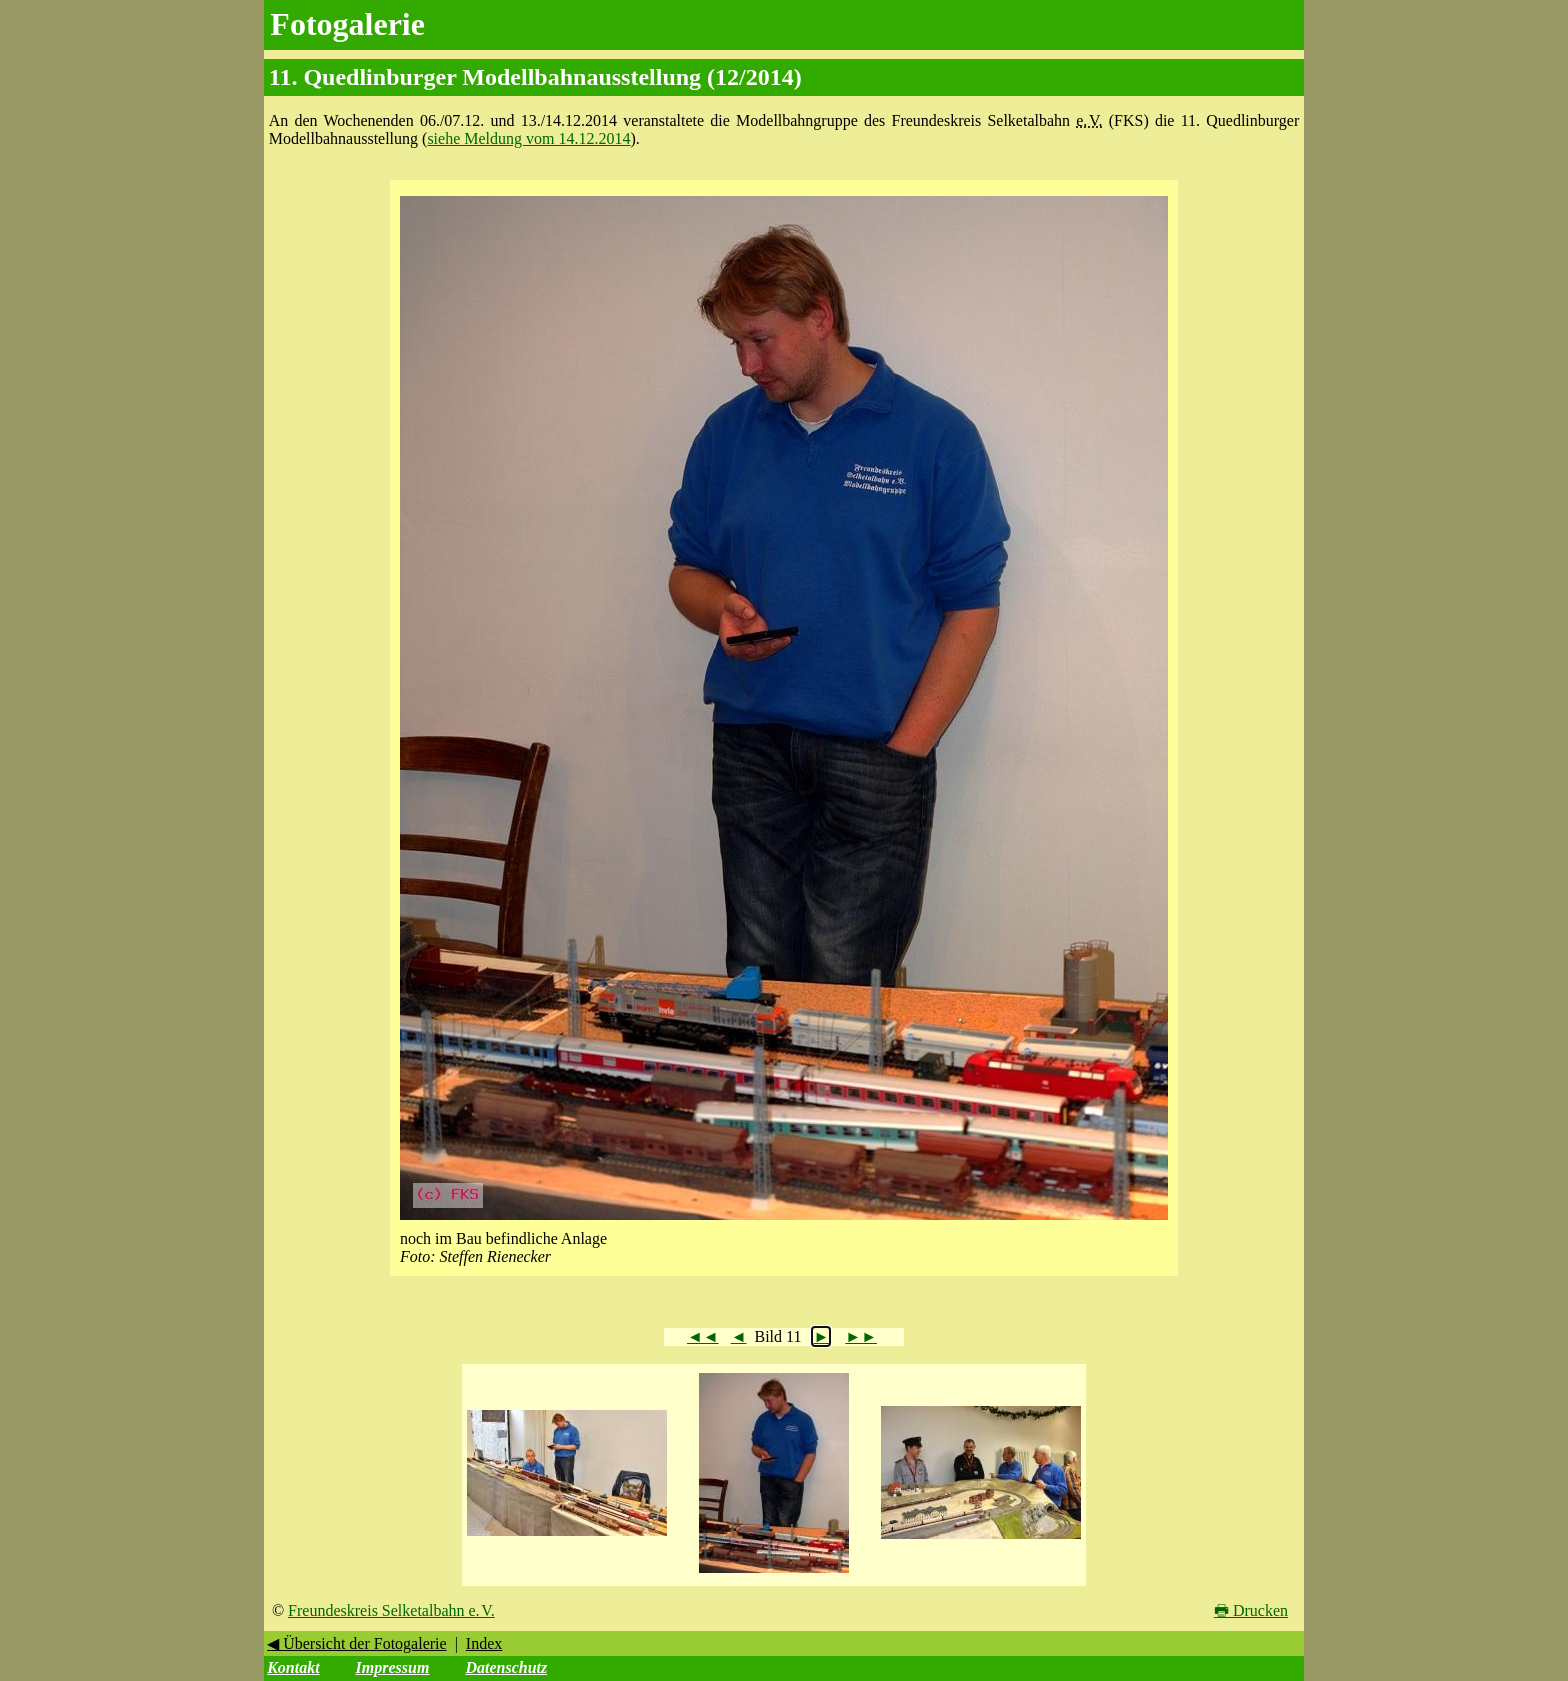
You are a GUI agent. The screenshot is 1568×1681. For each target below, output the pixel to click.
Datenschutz (506, 1667)
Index (484, 1643)
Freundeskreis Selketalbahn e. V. (391, 1610)
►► (861, 1336)
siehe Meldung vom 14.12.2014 (528, 138)
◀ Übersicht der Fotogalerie (357, 1643)
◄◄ (703, 1336)
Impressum (393, 1667)
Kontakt (293, 1667)
